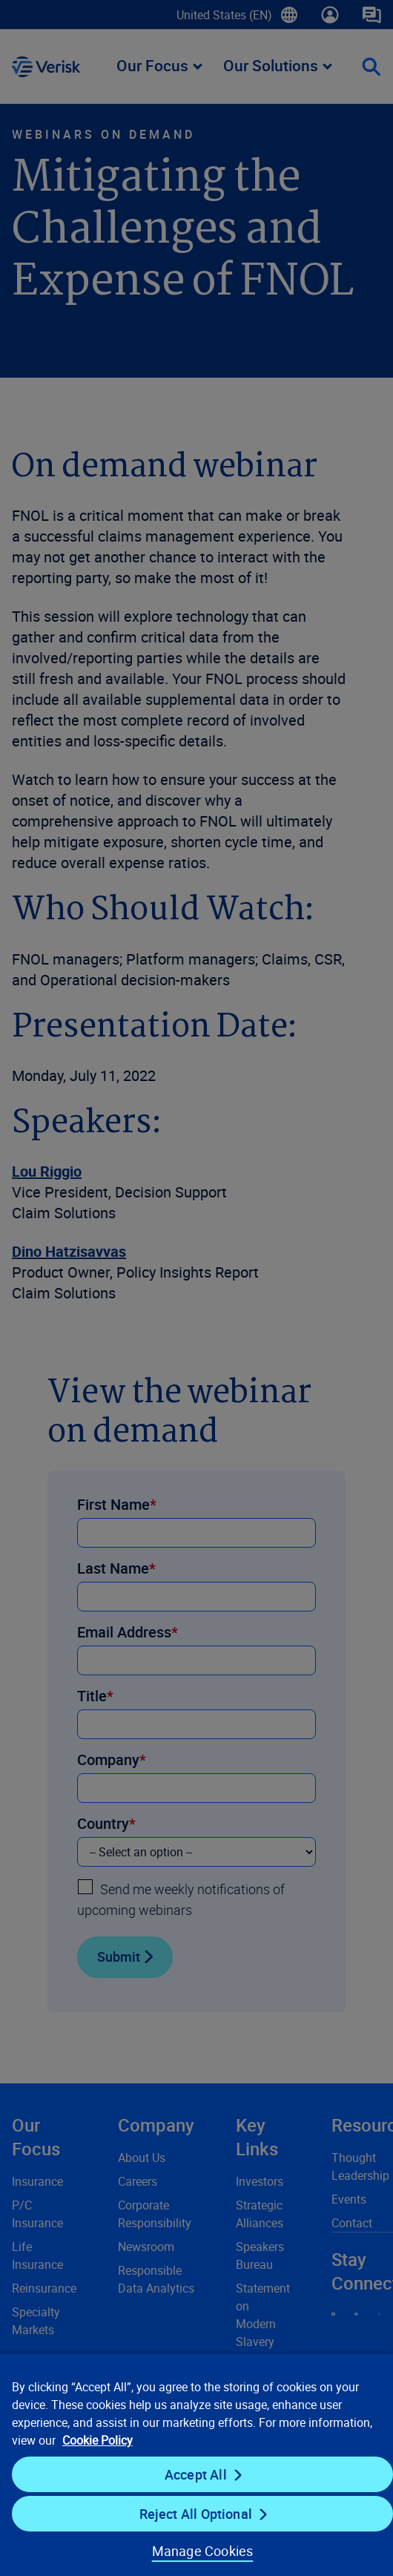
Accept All (196, 2474)
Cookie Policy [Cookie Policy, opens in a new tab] (97, 2440)
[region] (196, 2464)
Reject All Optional (195, 2514)
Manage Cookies (203, 2551)
